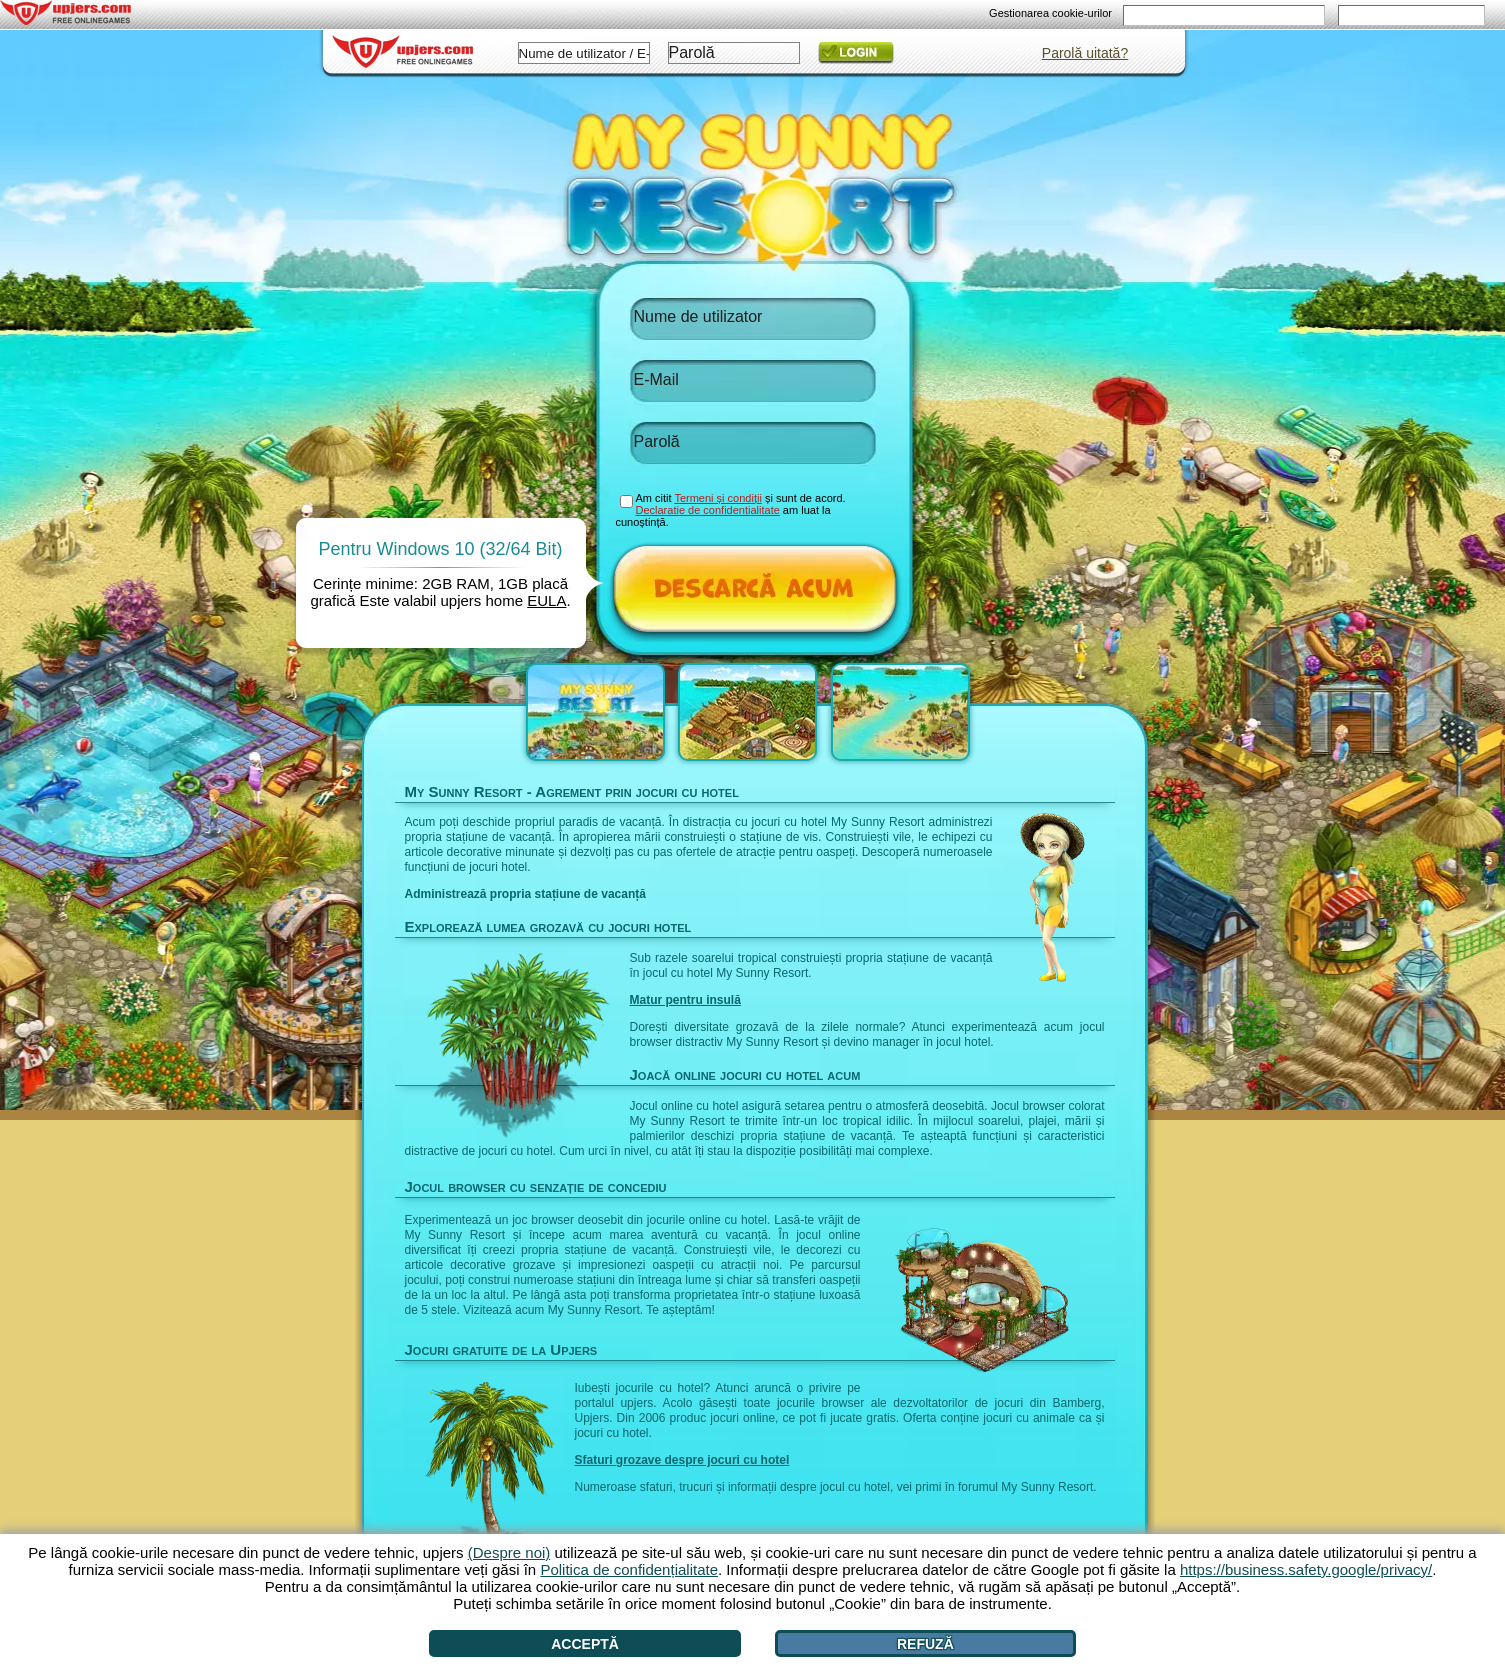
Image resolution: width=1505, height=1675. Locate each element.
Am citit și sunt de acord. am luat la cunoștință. (731, 510)
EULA (546, 600)
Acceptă (585, 1644)
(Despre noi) (509, 1552)
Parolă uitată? (1085, 53)
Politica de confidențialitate (629, 1569)
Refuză (925, 1644)
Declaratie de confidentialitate (708, 510)
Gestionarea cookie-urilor (1050, 13)
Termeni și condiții (717, 498)
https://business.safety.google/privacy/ (1306, 1569)
